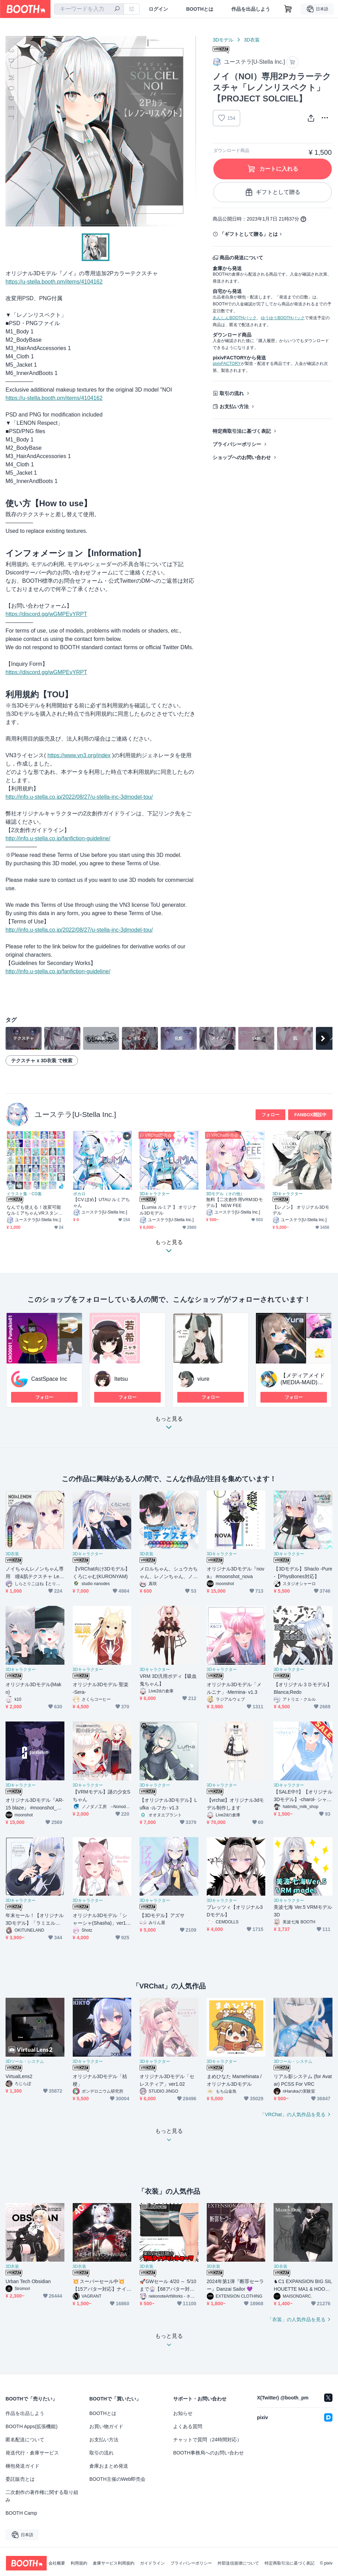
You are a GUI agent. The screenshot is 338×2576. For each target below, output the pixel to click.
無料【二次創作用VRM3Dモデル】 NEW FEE (234, 1202)
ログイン (158, 9)
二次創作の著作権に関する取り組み (42, 2496)
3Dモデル (223, 40)
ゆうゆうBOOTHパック (283, 317)
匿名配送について (25, 2439)
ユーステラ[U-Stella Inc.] (75, 1114)
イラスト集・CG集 (24, 1194)
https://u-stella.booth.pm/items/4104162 (54, 282)
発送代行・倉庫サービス (32, 2453)
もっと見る (169, 1425)
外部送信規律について (238, 2563)
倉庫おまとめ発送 (108, 2466)
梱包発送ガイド (22, 2466)
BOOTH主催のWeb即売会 (117, 2479)
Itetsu (121, 1379)
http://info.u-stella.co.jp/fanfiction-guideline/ (58, 838)
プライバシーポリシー (237, 444)
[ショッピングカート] (288, 9)
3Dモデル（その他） (225, 1194)
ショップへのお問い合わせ (242, 457)
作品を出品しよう (250, 9)
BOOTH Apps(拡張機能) (31, 2426)
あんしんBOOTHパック (235, 317)
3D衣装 (252, 40)
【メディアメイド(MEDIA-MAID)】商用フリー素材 (303, 1382)
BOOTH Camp (21, 2513)
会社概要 (56, 2563)
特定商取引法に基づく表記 (242, 431)
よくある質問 (187, 2426)
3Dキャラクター (155, 1194)
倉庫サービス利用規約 (113, 2563)
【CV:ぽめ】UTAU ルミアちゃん (101, 1202)
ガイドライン (152, 2563)
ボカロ (79, 1194)
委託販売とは (20, 2479)
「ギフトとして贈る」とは (249, 234)
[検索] (117, 9)
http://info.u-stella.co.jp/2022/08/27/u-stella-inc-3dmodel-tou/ (79, 797)
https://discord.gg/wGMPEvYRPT (46, 614)
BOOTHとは (199, 9)
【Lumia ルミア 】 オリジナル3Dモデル (168, 1210)
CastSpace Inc (49, 1379)
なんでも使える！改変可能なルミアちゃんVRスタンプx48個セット (36, 1210)
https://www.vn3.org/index (78, 755)
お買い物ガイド (106, 2426)
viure (203, 1379)
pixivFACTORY (226, 363)
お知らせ (183, 2413)
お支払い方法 (234, 406)
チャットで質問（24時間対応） (207, 2439)
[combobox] (89, 9)
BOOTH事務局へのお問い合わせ (208, 2453)
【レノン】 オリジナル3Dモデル (301, 1210)
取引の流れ (232, 393)
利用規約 (79, 2563)
